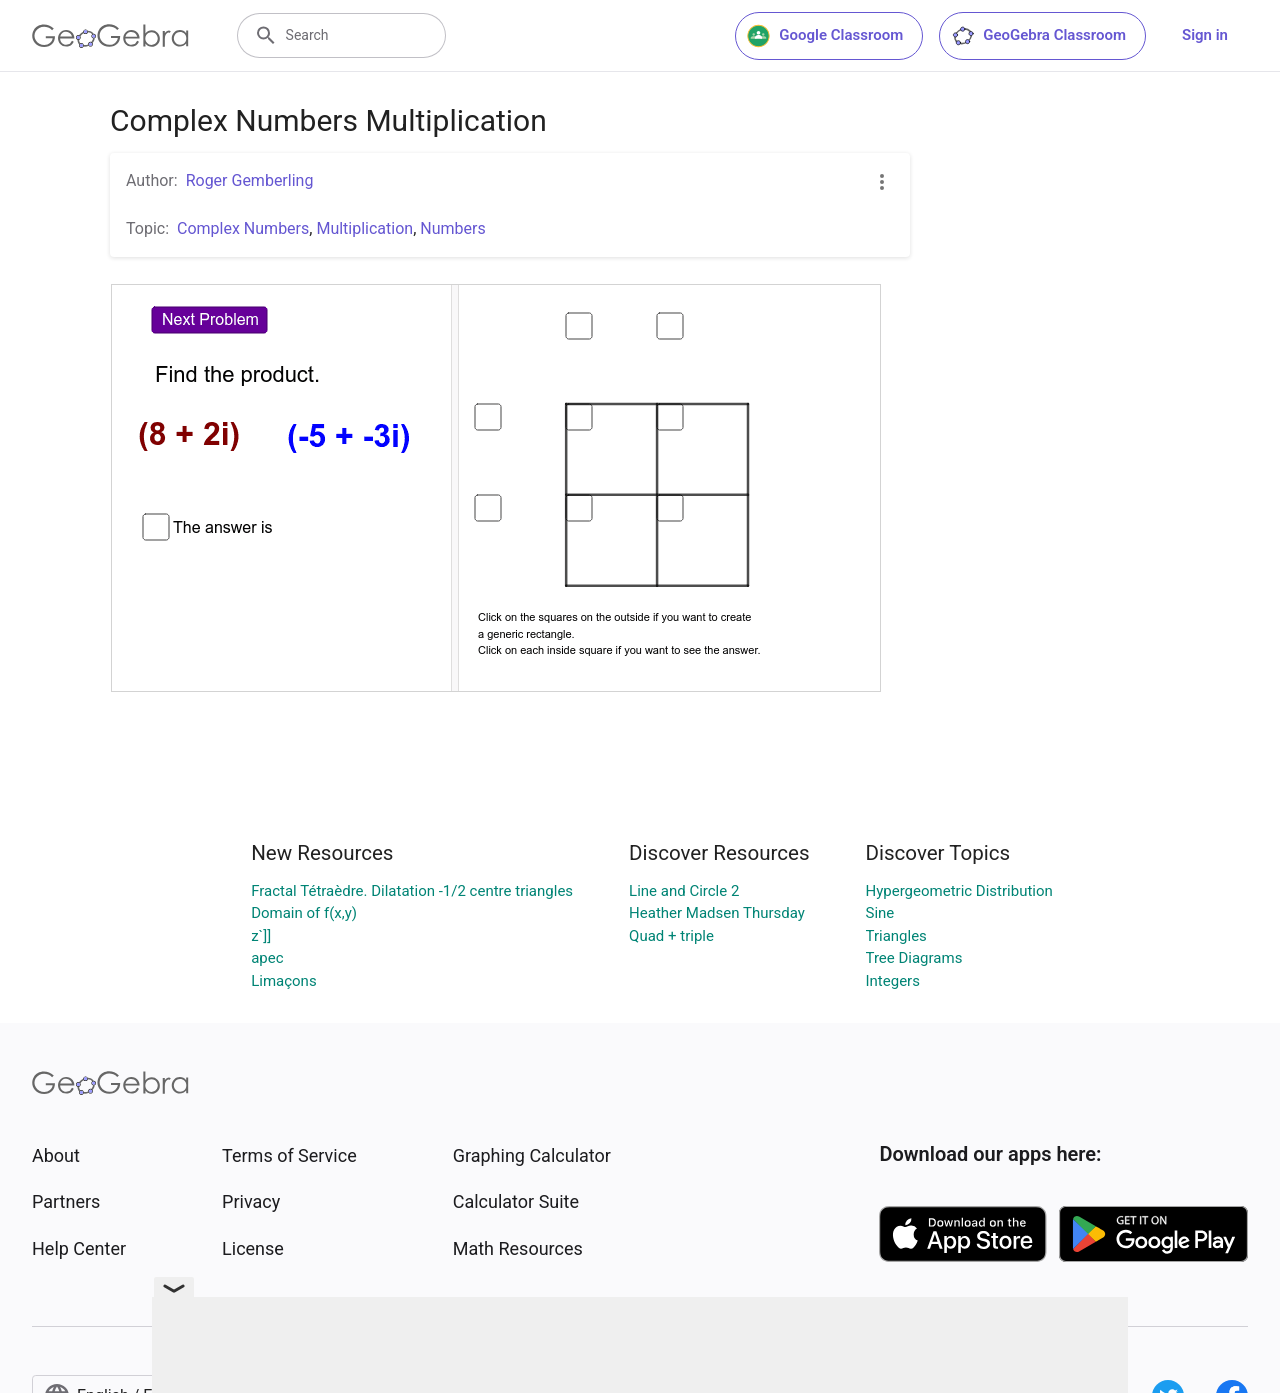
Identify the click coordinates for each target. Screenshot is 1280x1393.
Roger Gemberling (250, 180)
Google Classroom (825, 36)
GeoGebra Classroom (1038, 36)
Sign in (1205, 35)
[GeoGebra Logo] (110, 36)
